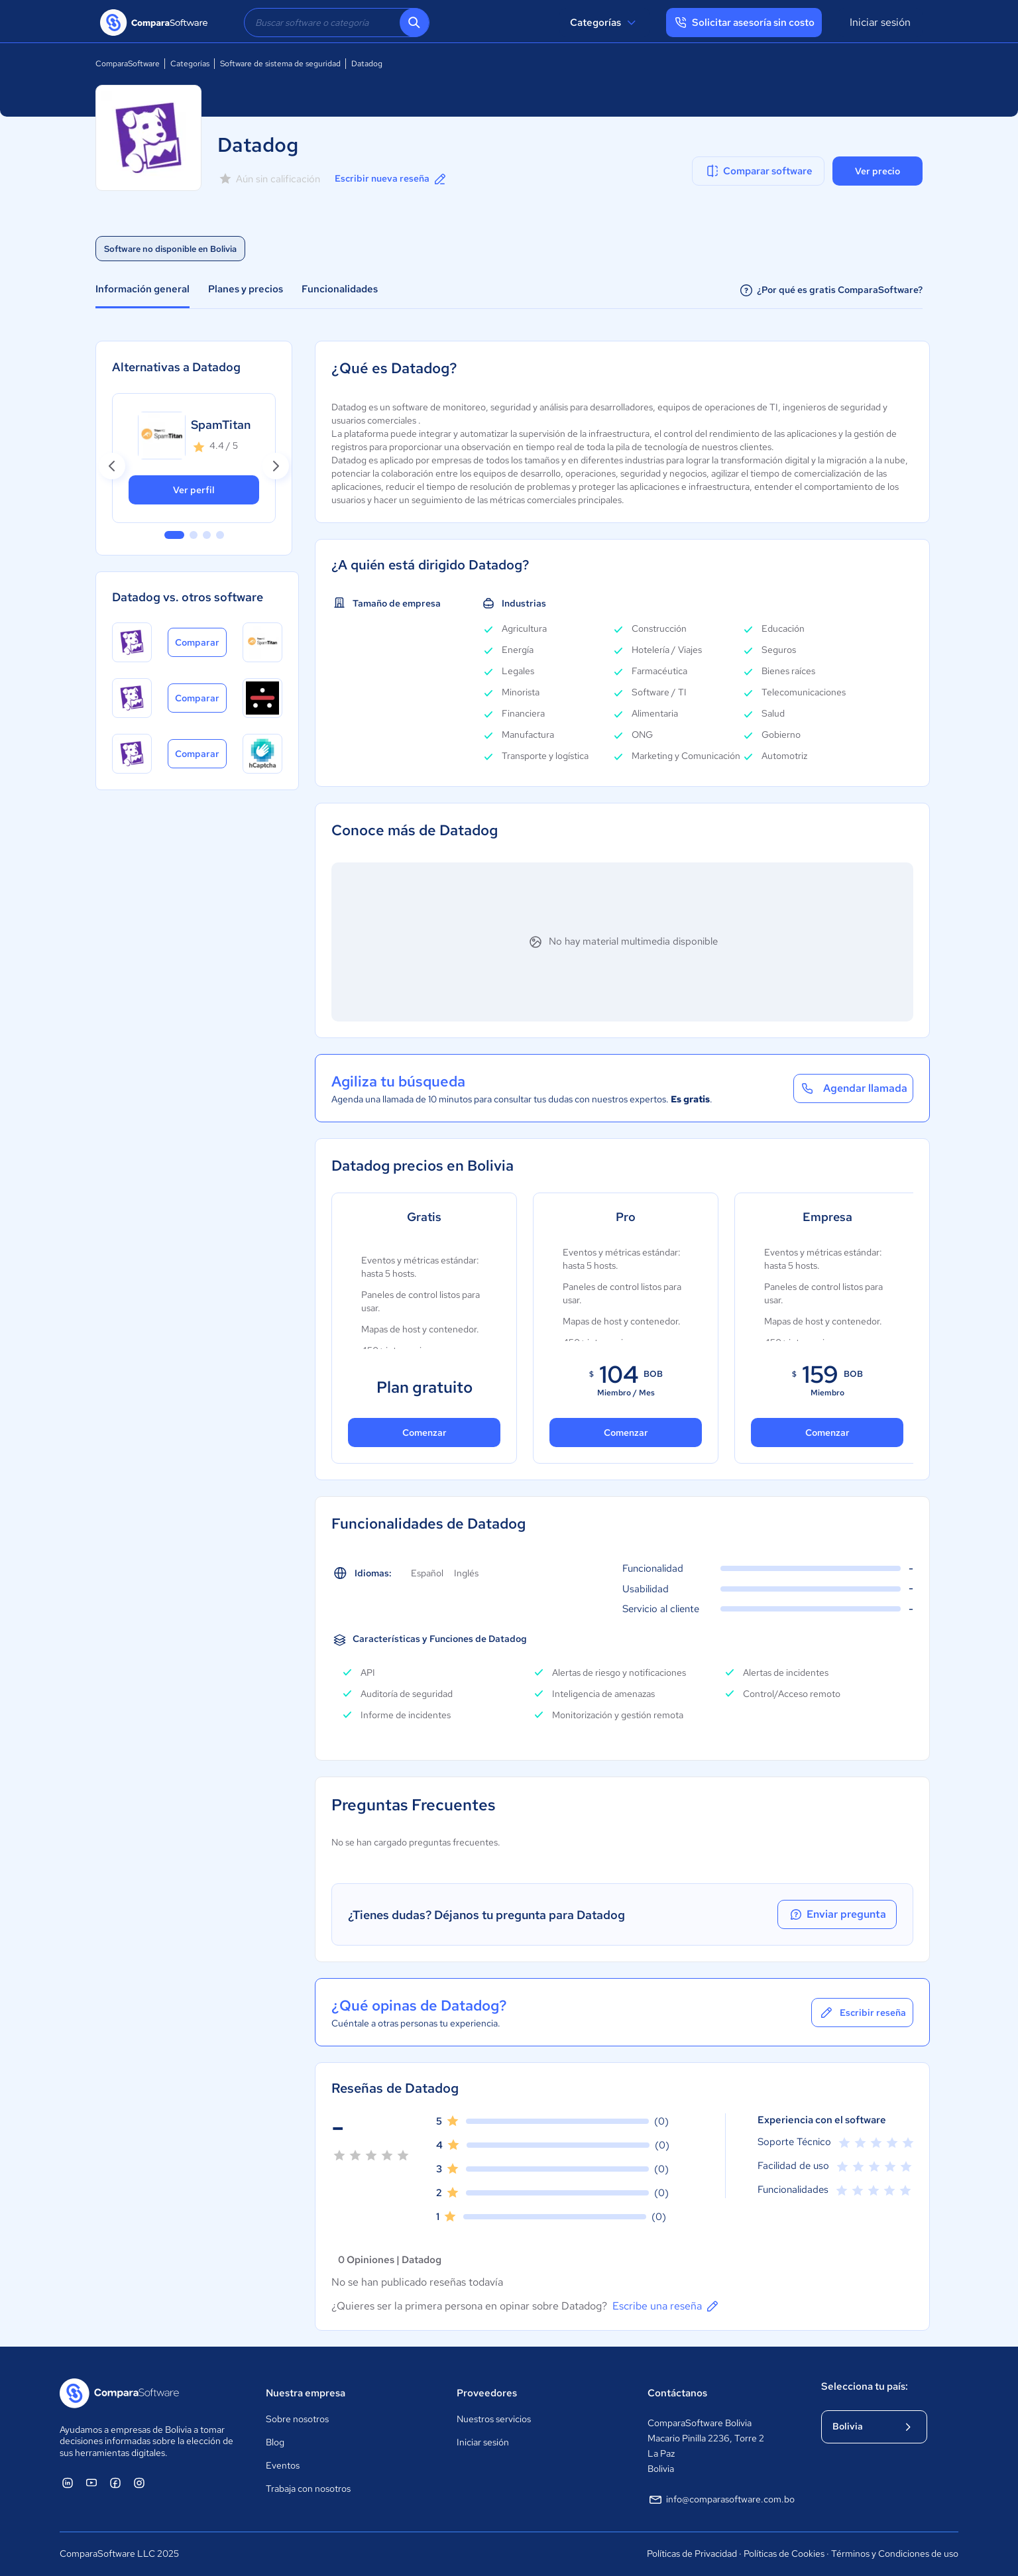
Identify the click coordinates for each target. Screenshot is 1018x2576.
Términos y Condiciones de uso (894, 2553)
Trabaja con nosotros (308, 2488)
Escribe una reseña (666, 2306)
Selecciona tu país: (864, 2386)
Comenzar (424, 1432)
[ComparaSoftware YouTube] (91, 2482)
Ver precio (877, 171)
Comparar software (759, 171)
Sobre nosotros (297, 2419)
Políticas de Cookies (784, 2553)
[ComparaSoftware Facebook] (115, 2482)
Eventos (283, 2465)
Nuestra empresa (305, 2393)
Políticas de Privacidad (692, 2553)
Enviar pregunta (837, 1914)
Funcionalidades (340, 289)
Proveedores (487, 2393)
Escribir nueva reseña (391, 179)
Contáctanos (677, 2393)
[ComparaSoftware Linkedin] (68, 2482)
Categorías (605, 22)
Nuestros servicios (494, 2419)
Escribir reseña (862, 2012)
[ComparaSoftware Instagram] (139, 2482)
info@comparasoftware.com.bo (721, 2500)
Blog (275, 2442)
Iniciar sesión (880, 22)
